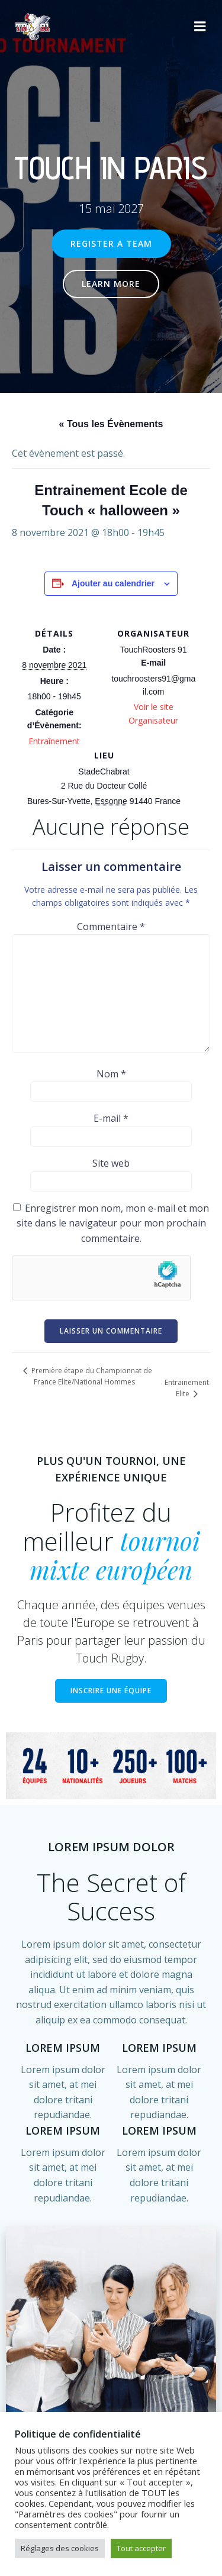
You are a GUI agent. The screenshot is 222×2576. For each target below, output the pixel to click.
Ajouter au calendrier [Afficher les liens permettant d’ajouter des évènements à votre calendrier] (113, 583)
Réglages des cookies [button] (60, 2548)
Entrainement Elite (187, 1388)
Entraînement (54, 741)
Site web (111, 1163)
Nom (111, 1073)
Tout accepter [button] (141, 2548)
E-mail (111, 1118)
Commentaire (111, 926)
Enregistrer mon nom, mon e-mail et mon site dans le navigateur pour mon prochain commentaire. (113, 1223)
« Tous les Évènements (111, 424)
